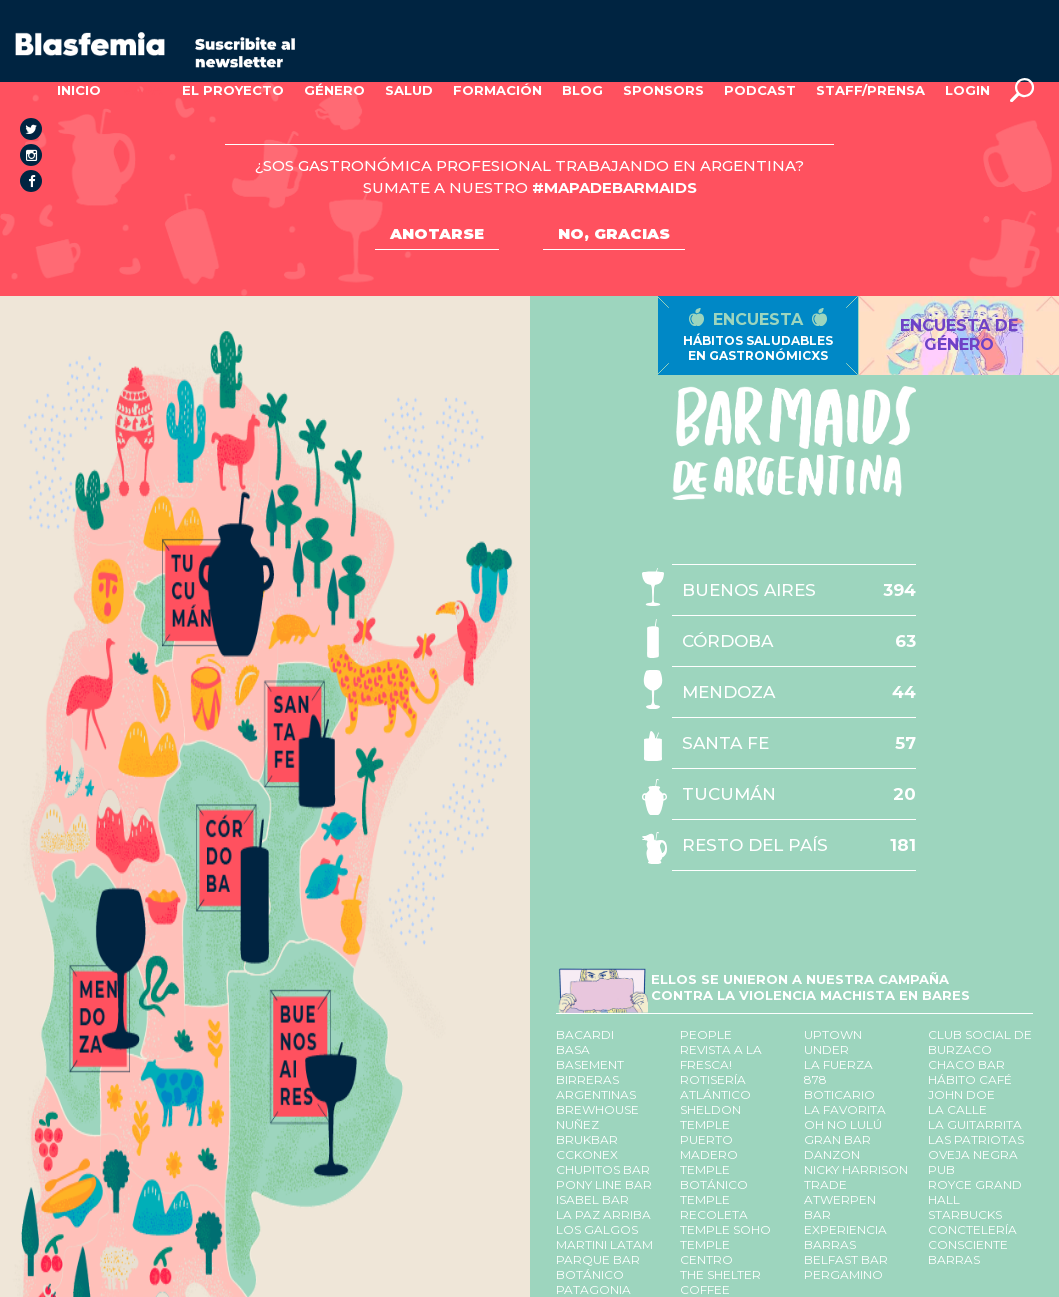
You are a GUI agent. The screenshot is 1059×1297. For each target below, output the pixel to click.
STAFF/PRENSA (870, 90)
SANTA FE (725, 743)
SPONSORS (663, 90)
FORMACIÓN (497, 90)
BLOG (582, 90)
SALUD (409, 90)
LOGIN (967, 90)
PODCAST (760, 90)
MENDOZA (728, 692)
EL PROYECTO (233, 90)
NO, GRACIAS (614, 233)
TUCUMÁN (729, 794)
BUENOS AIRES (749, 590)
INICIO (79, 90)
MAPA (141, 90)
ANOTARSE (437, 233)
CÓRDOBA (727, 641)
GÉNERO (334, 90)
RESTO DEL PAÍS (755, 845)
